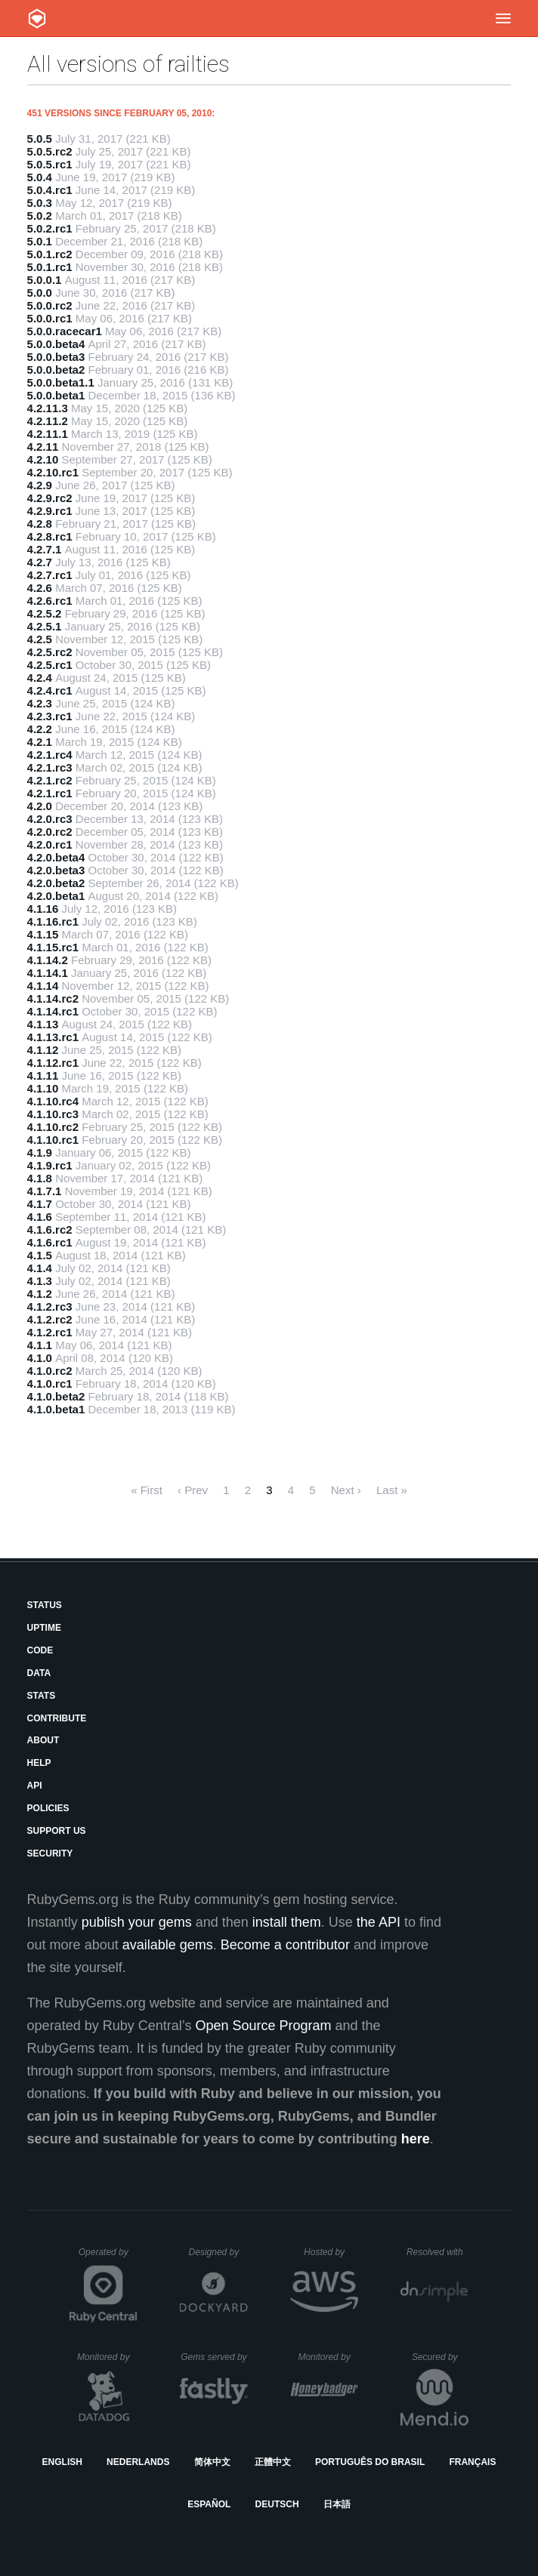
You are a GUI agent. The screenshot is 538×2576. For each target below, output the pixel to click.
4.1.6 (39, 1216)
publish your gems (137, 1922)
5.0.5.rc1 (50, 164)
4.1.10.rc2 (53, 1126)
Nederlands (138, 2462)
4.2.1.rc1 (50, 793)
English (62, 2462)
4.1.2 (39, 1293)
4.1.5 (39, 1255)
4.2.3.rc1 (50, 716)
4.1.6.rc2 (50, 1229)
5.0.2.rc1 (50, 228)
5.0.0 (39, 292)
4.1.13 (43, 1024)
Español (208, 2504)
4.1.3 (39, 1280)
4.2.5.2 (44, 613)
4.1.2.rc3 (50, 1306)
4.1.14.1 (47, 972)
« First (146, 1490)
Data (39, 1673)
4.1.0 (39, 1357)
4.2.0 (39, 806)
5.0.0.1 (44, 279)
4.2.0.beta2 (56, 883)
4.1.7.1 (44, 1191)
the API (378, 1922)
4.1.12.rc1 (53, 1062)
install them (286, 1922)
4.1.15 (43, 934)
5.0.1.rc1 (50, 266)
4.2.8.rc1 (50, 536)
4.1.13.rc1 (53, 1037)
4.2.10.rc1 (53, 472)
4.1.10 (43, 1088)
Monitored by (107, 2357)
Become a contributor (285, 1944)
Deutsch (277, 2504)
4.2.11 (43, 446)
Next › (346, 1490)
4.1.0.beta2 (56, 1396)
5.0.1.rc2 (50, 254)
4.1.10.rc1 (53, 1139)
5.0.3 (39, 202)
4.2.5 (39, 639)
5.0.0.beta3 (56, 356)
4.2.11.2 (47, 420)
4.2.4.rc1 (50, 690)
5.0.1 (39, 241)
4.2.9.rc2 (50, 497)
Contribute (57, 1718)
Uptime (44, 1627)
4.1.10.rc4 (53, 1101)
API (34, 1785)
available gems (167, 1944)
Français (472, 2462)
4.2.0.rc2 (50, 831)
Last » (391, 1490)
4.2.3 (39, 703)
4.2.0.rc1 (50, 844)
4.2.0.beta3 (56, 870)
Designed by (218, 2252)
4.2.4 (39, 677)
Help (39, 1763)
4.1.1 (39, 1345)
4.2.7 (39, 562)
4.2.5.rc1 (50, 664)
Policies (48, 1808)
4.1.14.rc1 (53, 1011)
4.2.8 (39, 523)
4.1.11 (43, 1075)
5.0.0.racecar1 (64, 331)
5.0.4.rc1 (50, 189)
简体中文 (212, 2462)
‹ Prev (193, 1490)
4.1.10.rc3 (53, 1114)
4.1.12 (43, 1049)
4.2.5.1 (44, 626)
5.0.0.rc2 (50, 305)
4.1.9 (39, 1152)
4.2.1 (39, 741)
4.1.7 (39, 1203)
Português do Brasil (370, 2462)
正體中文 (273, 2462)
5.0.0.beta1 (56, 395)
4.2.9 (39, 485)
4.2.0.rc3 (50, 818)
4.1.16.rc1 (53, 921)
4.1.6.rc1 (50, 1242)
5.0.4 (39, 177)
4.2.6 (39, 587)
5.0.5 (39, 138)
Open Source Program (263, 2025)
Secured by (440, 2357)
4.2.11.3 (47, 408)
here (415, 2138)
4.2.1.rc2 (50, 780)
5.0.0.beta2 (56, 369)
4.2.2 (39, 729)
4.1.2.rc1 (50, 1332)
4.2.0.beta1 (56, 895)
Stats (41, 1695)
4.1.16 (43, 908)
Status (44, 1605)
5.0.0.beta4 (56, 343)
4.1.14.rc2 (53, 998)
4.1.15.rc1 (53, 947)
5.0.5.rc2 (50, 151)
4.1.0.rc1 (50, 1383)
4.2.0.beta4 (56, 857)
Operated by (108, 2257)
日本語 (337, 2504)
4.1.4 (39, 1268)
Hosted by (331, 2252)
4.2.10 (43, 459)
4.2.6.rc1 (50, 600)
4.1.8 (39, 1178)
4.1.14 (43, 985)
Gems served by (214, 2357)
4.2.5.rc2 (50, 652)
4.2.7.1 (44, 549)
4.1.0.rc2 (50, 1370)
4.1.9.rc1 (50, 1165)
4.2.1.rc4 (50, 754)
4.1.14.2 (47, 960)
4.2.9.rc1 (50, 510)
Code (40, 1650)
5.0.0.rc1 (50, 318)
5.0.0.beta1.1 (60, 382)
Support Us (56, 1831)
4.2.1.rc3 (50, 767)
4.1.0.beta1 (56, 1409)
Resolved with (437, 2252)
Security (50, 1853)
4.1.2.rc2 (50, 1319)
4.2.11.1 (47, 433)
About (43, 1740)
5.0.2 (39, 215)
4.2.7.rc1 (50, 575)
